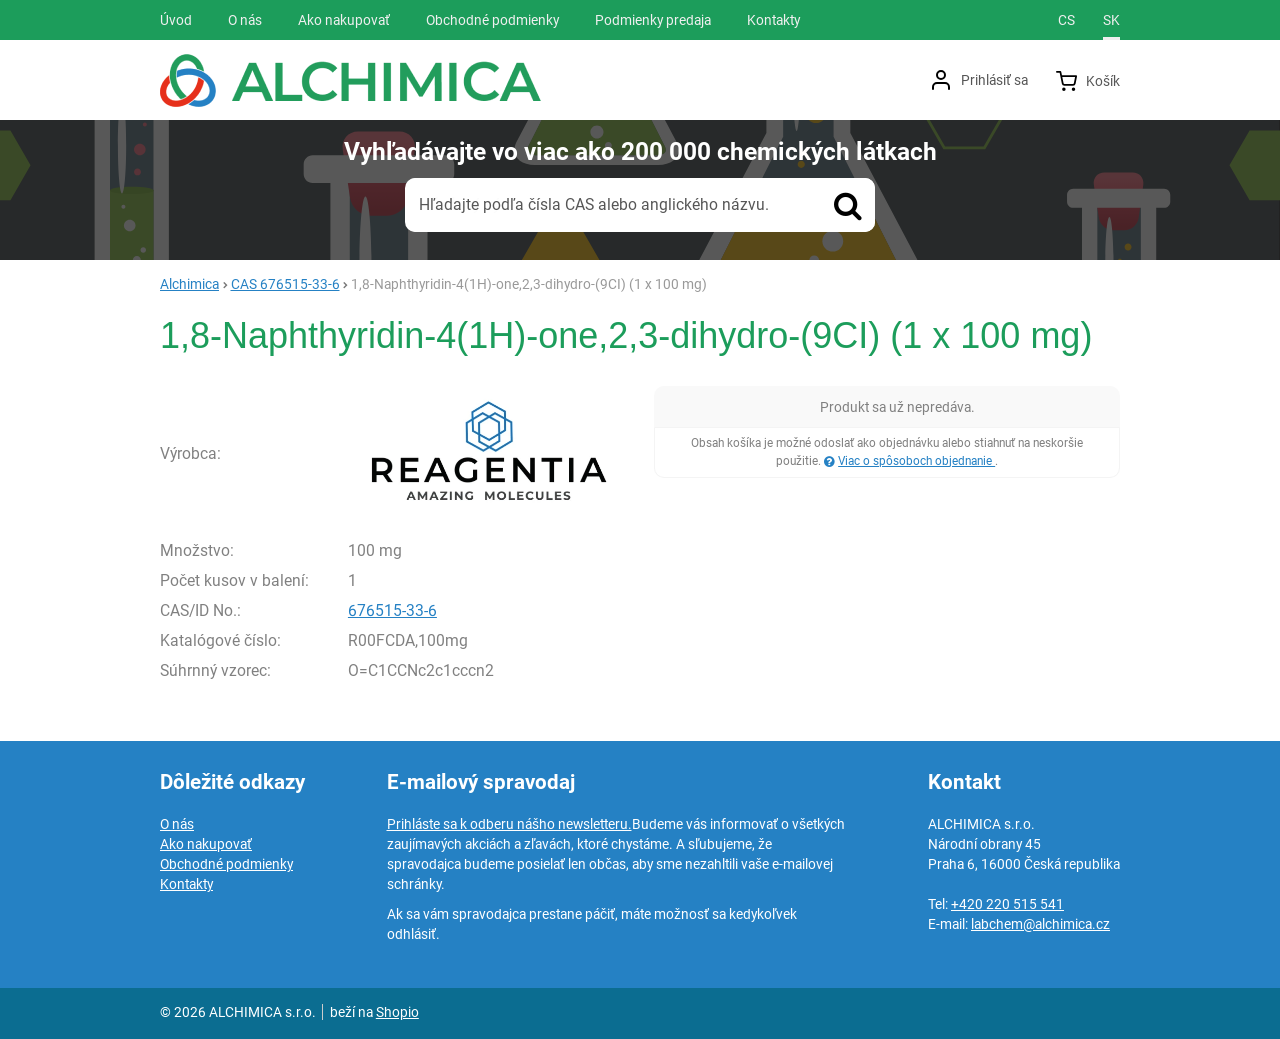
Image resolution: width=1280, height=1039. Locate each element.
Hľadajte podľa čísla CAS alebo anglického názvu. (594, 204)
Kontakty (186, 884)
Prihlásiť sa (994, 80)
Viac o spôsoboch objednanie (916, 461)
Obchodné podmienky (226, 864)
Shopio (397, 1012)
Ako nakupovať (206, 844)
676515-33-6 (392, 610)
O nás (177, 824)
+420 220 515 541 (1007, 904)
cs (1066, 20)
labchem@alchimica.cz (1040, 924)
